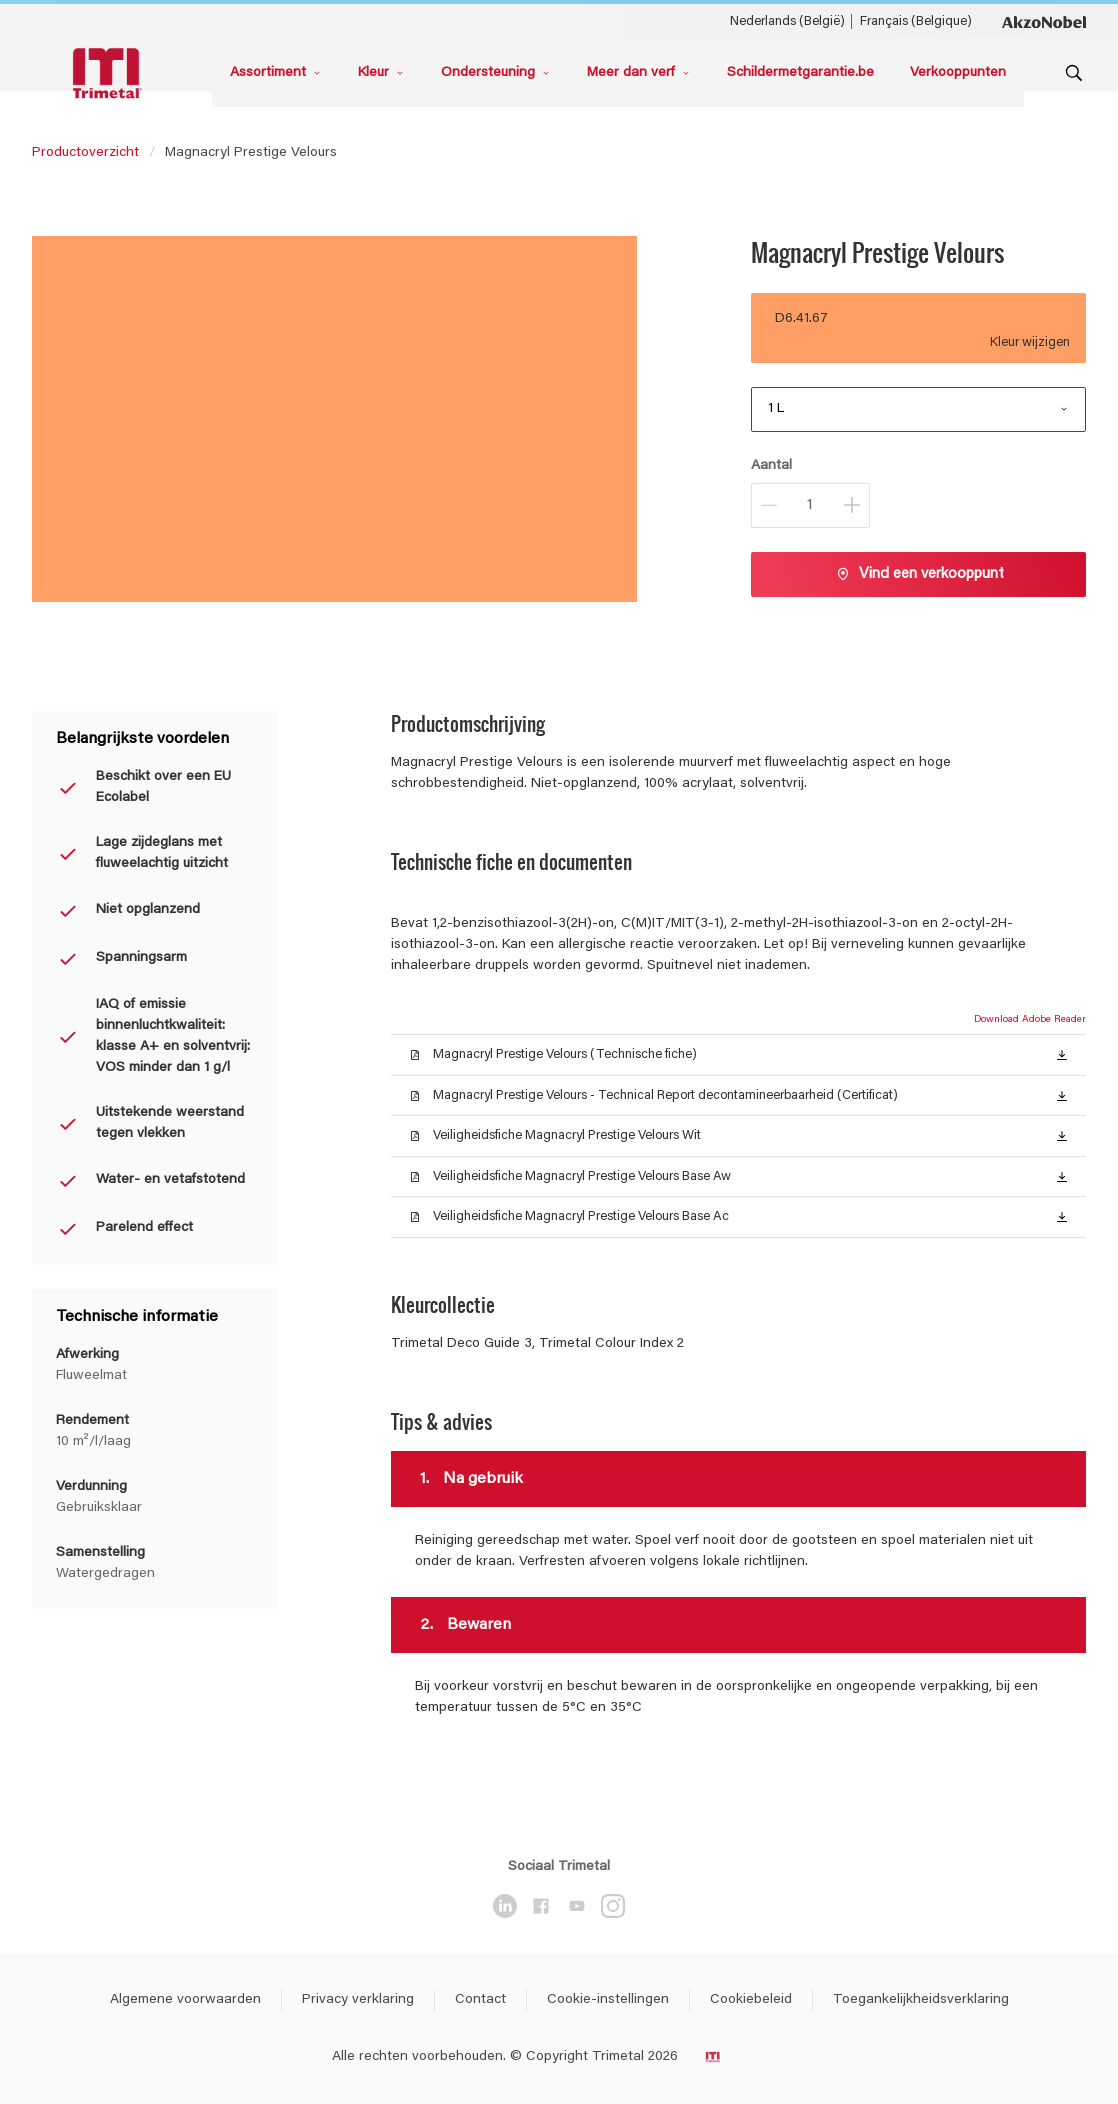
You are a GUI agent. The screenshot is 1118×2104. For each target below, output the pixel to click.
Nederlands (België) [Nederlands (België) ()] (787, 21)
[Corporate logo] (1044, 21)
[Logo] (110, 73)
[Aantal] (810, 505)
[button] (1062, 1054)
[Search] (1074, 73)
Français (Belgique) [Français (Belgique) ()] (916, 21)
